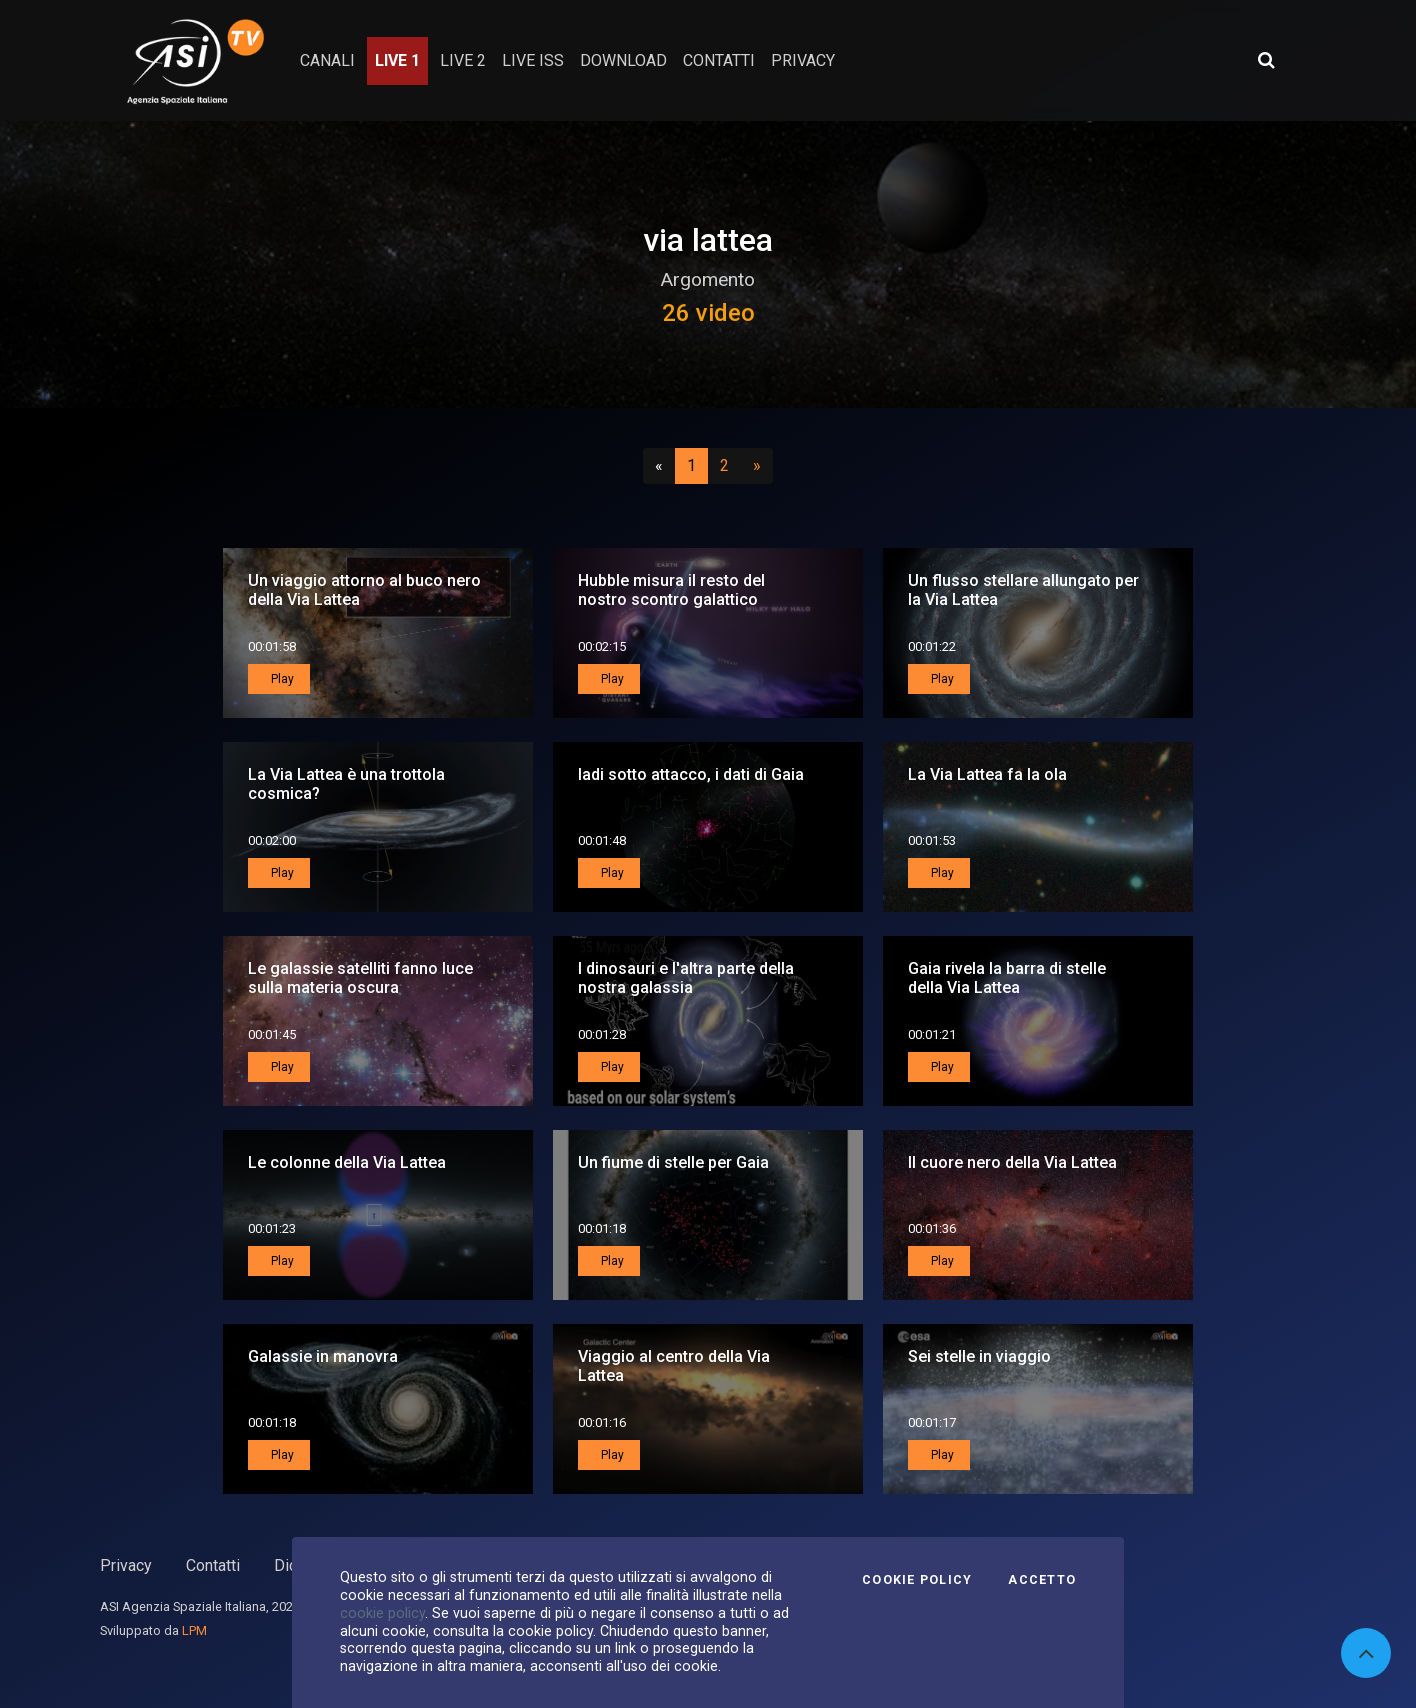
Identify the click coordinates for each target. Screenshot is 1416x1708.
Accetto (1042, 1580)
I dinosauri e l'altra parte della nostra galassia (686, 978)
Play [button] (281, 679)
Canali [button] (327, 60)
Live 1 (397, 60)
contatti (719, 60)
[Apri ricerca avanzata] (1266, 60)
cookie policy (382, 1613)
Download (623, 60)
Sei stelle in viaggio (979, 1356)
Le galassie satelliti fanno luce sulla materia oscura (360, 978)
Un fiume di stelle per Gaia (673, 1162)
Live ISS (533, 60)
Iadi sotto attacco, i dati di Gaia (691, 774)
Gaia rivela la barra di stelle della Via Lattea (1007, 978)
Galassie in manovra (323, 1356)
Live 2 (463, 60)
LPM (194, 1630)
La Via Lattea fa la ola (987, 774)
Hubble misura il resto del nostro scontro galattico (671, 590)
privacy (803, 60)
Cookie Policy (917, 1580)
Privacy (126, 1565)
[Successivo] (757, 466)
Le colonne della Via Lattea (347, 1162)
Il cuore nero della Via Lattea (1012, 1162)
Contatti (213, 1565)
